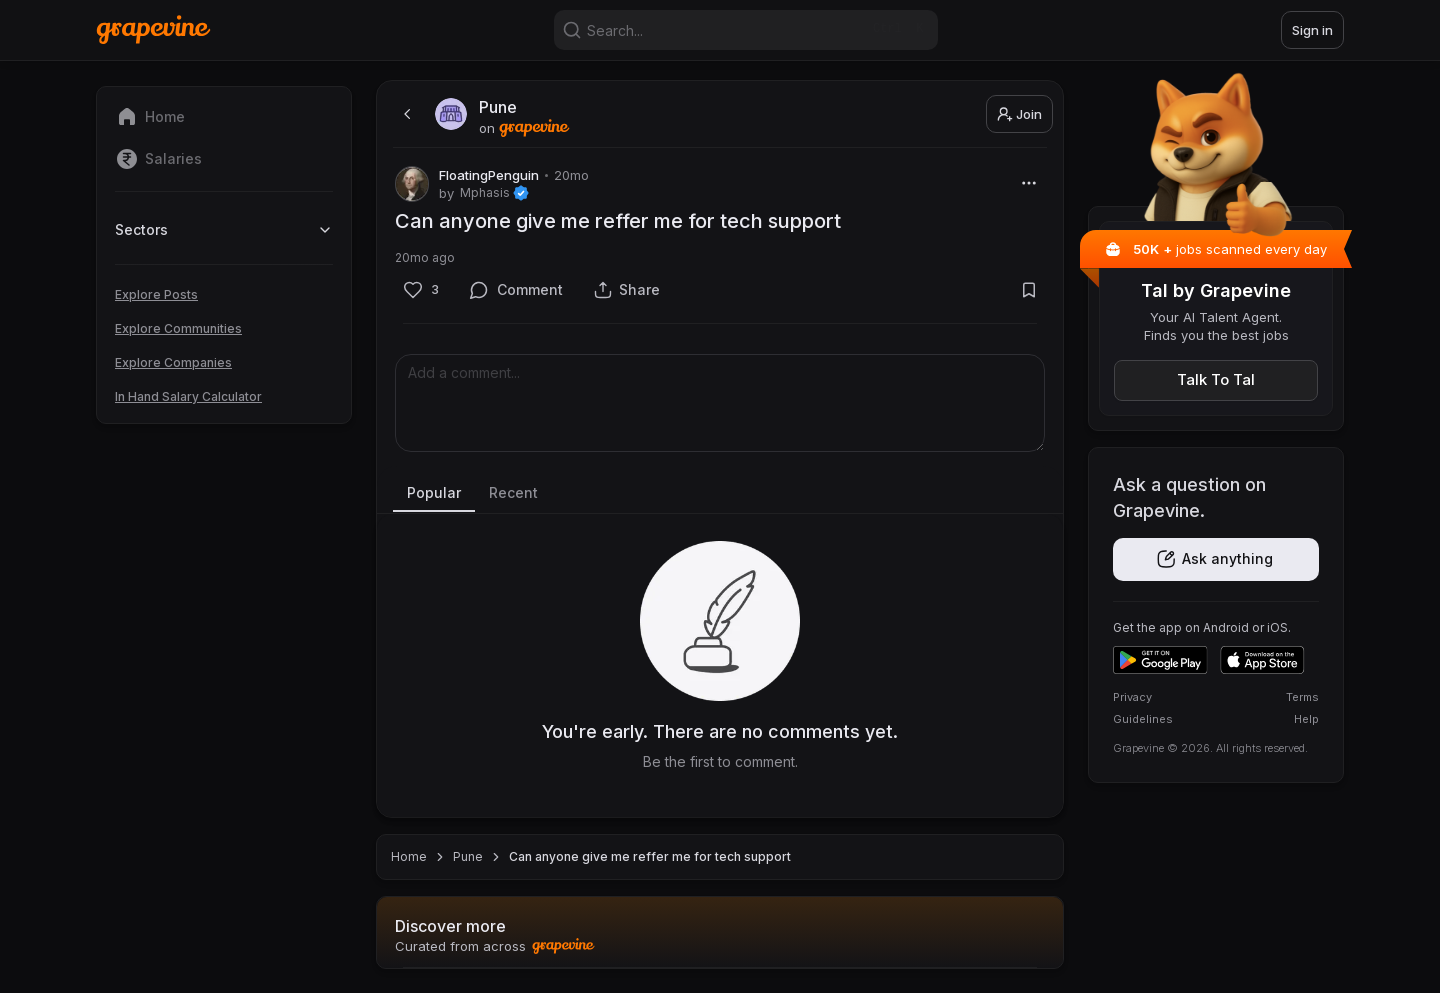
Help (1306, 719)
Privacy (1132, 697)
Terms (1302, 697)
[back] (405, 114)
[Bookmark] (1028, 289)
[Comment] (516, 289)
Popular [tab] (434, 492)
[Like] (420, 289)
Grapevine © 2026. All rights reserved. (1210, 748)
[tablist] (720, 494)
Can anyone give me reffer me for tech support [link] (650, 856)
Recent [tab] (513, 492)
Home (409, 856)
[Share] (627, 289)
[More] (1028, 182)
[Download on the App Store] (1262, 660)
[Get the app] (1216, 559)
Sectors (224, 229)
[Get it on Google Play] (1160, 660)
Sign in (1312, 30)
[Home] (153, 29)
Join (1019, 114)
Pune (468, 856)
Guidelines (1143, 719)
